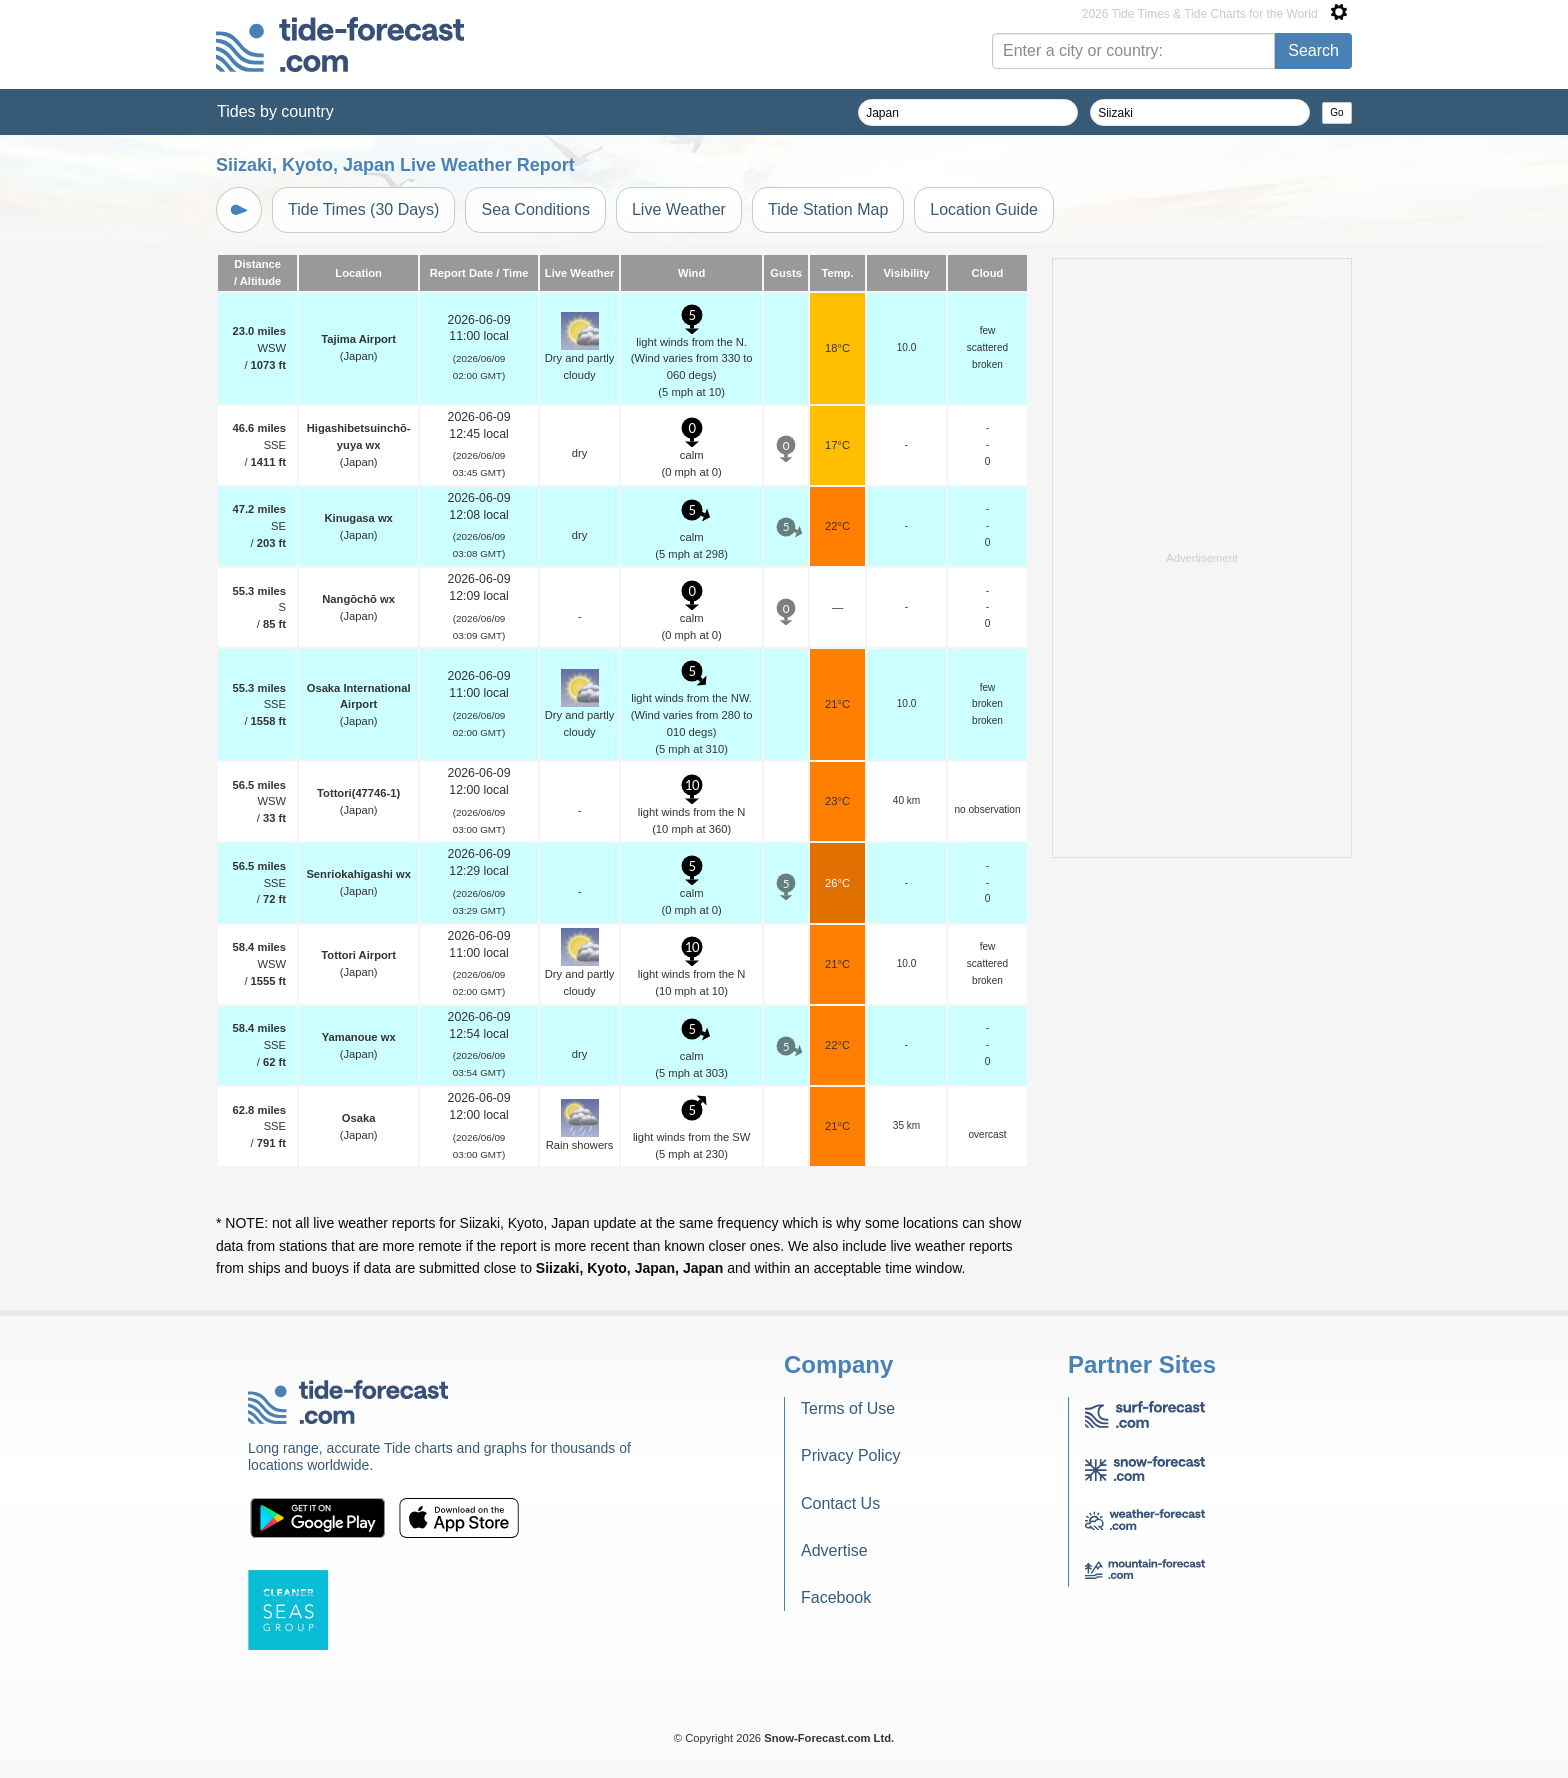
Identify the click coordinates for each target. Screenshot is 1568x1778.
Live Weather (679, 209)
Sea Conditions (535, 209)
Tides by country (275, 111)
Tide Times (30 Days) (363, 209)
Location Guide (984, 209)
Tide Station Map (828, 209)
